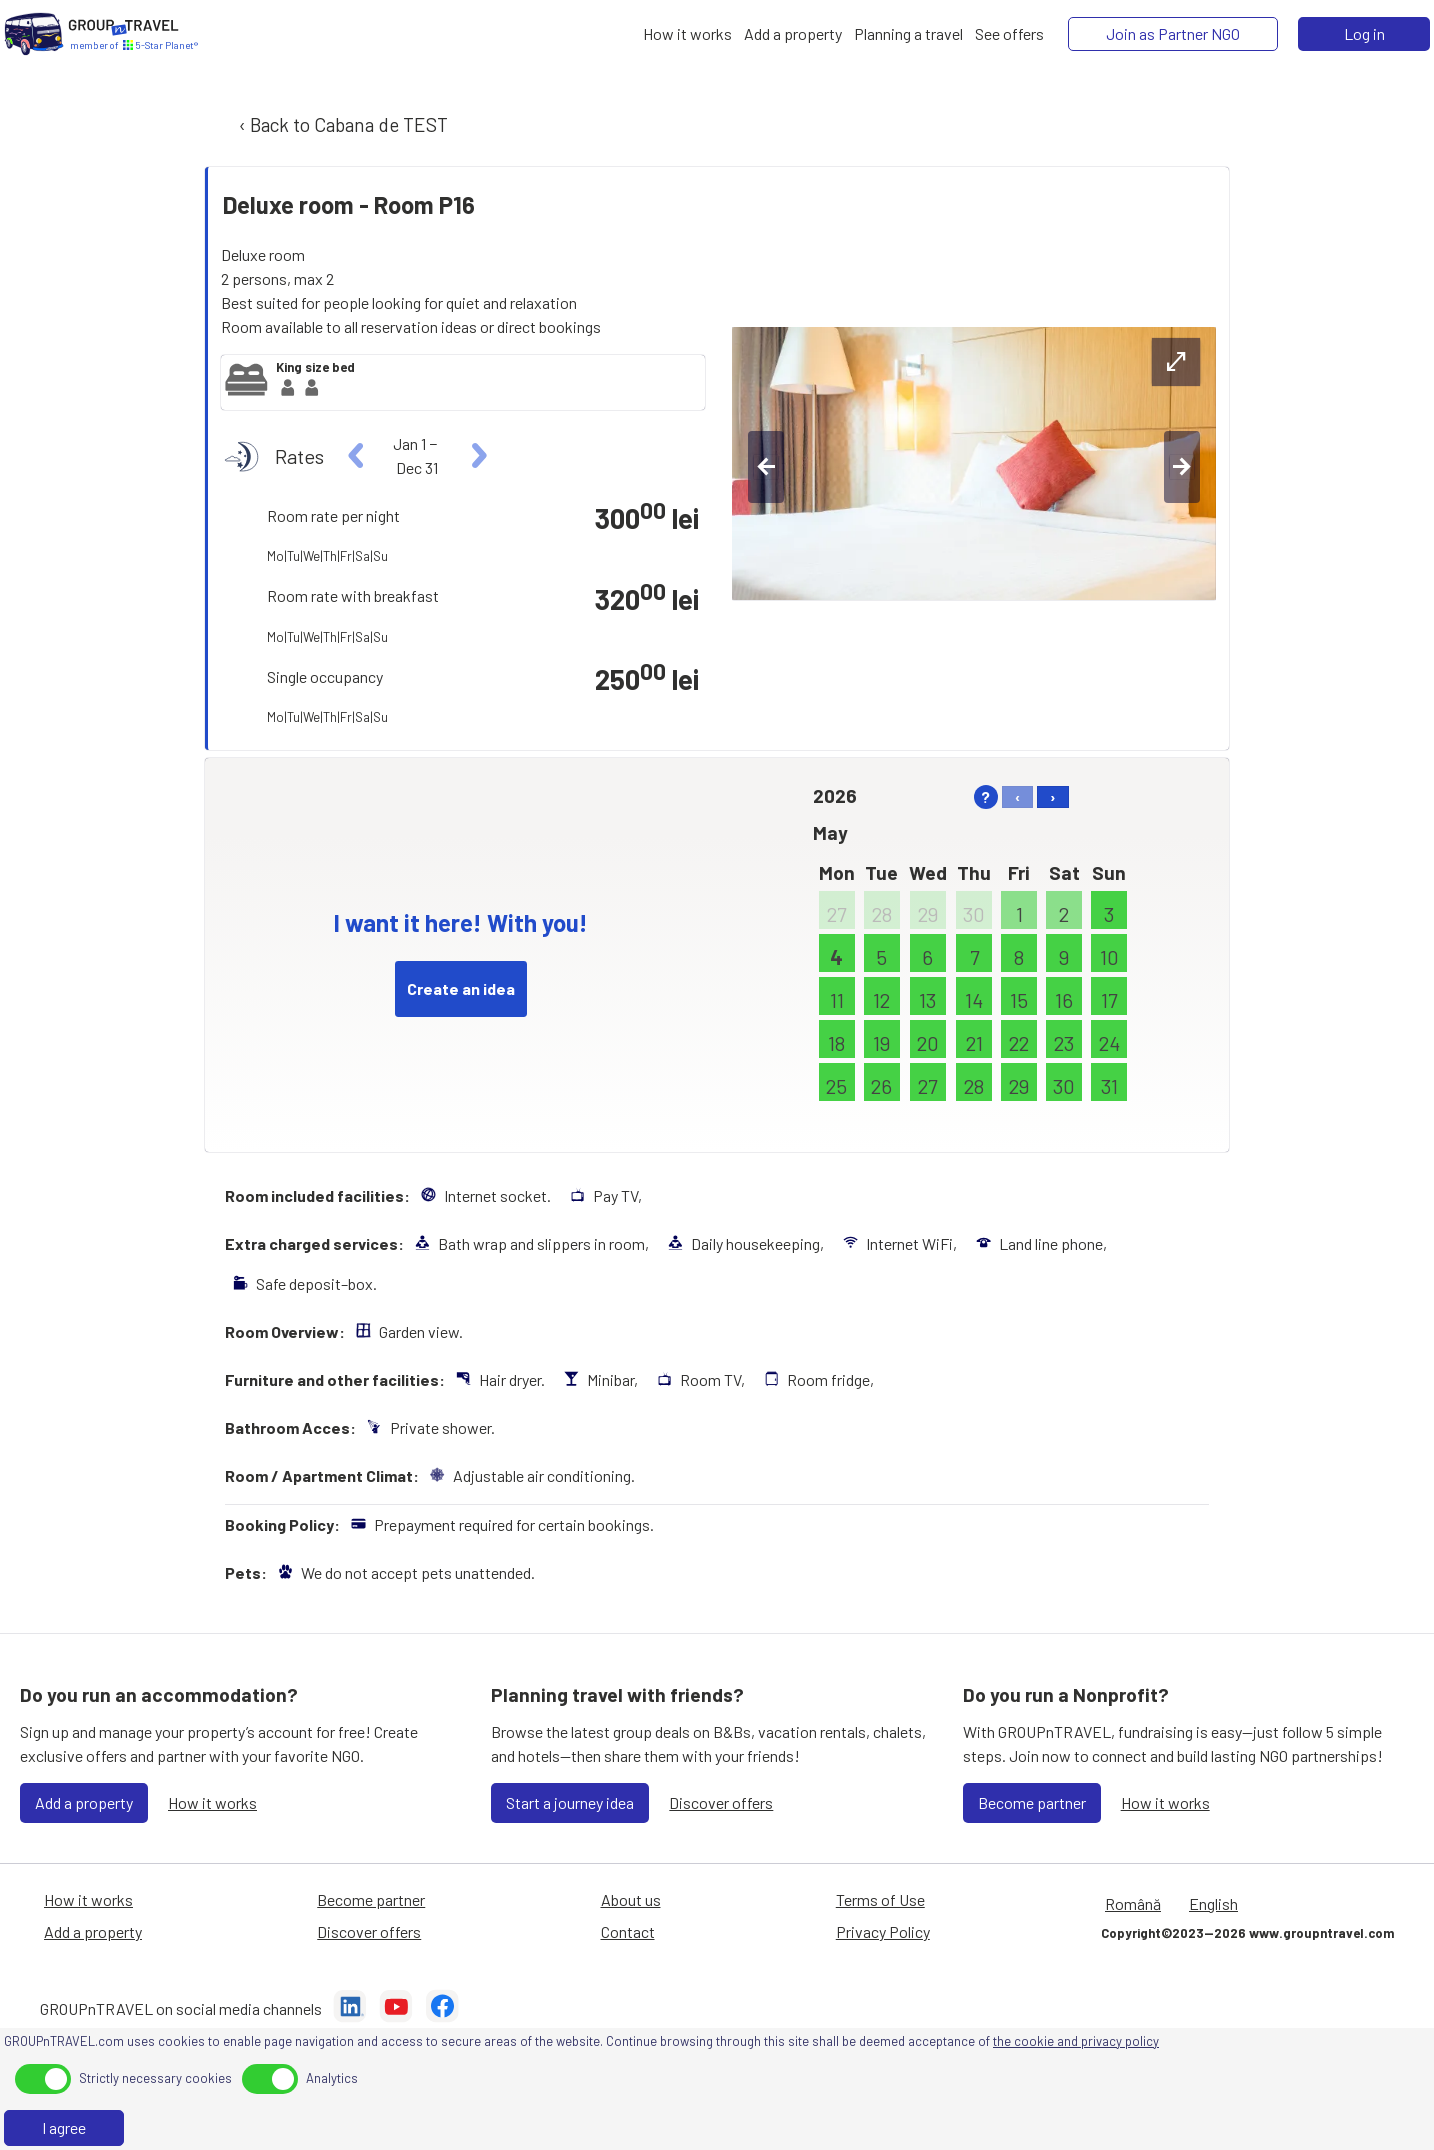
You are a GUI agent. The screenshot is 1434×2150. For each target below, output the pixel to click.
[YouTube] (396, 2009)
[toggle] (43, 2079)
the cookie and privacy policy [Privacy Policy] (1076, 2041)
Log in (1364, 33)
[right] (476, 456)
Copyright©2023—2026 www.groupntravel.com (1247, 1933)
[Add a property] (793, 34)
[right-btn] (1182, 467)
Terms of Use (880, 1899)
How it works (212, 1802)
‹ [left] (1017, 796)
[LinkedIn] (350, 2009)
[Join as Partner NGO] (1173, 34)
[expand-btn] (1176, 362)
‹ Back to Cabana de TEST (341, 124)
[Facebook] (442, 2009)
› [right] (1053, 796)
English (1213, 1903)
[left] (356, 456)
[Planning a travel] (908, 34)
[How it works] (687, 34)
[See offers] (1009, 34)
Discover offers (721, 1802)
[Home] (34, 34)
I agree (64, 2127)
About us (631, 1899)
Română (1133, 1903)
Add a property (84, 1802)
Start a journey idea (570, 1802)
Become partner (1032, 1802)
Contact (628, 1931)
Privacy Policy (883, 1931)
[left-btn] (766, 467)
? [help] (985, 796)
